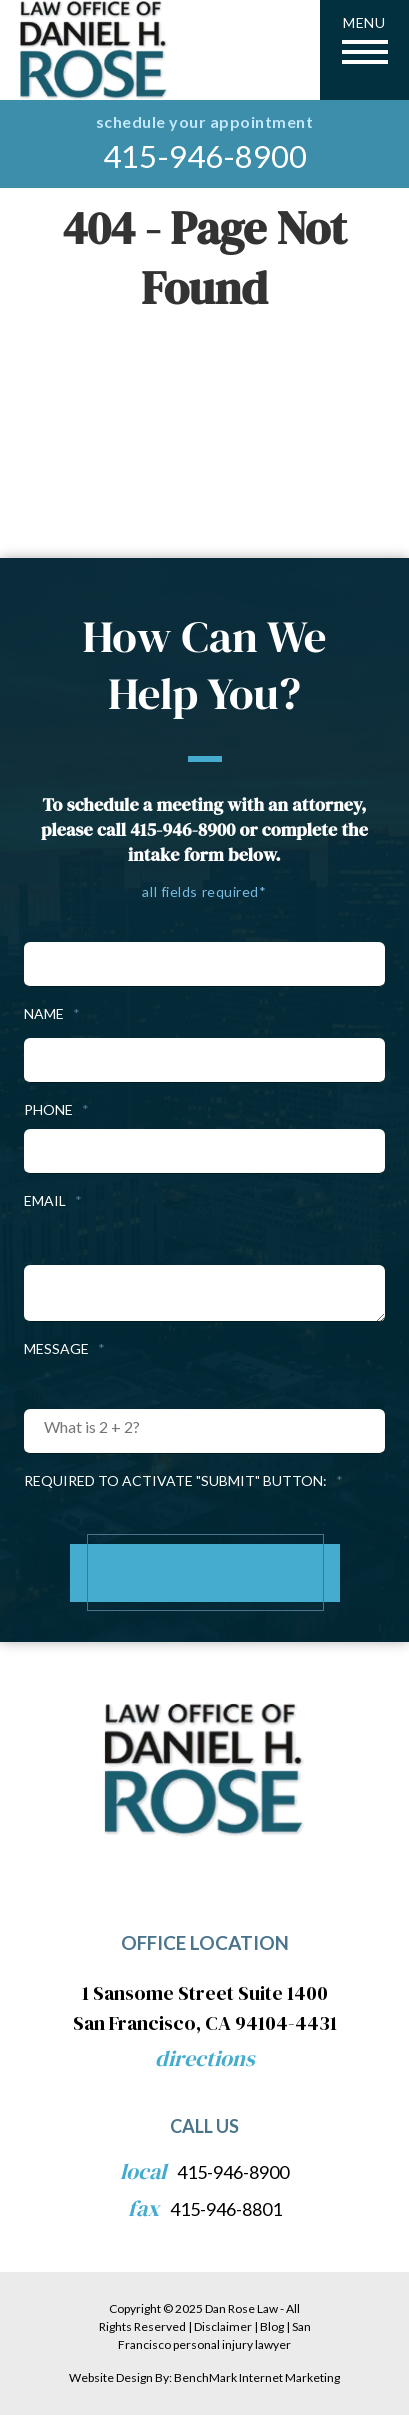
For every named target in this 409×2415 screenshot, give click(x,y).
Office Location (205, 1942)
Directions (205, 2058)
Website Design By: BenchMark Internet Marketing (204, 2377)
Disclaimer (223, 2326)
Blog (272, 2326)
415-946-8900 (205, 156)
